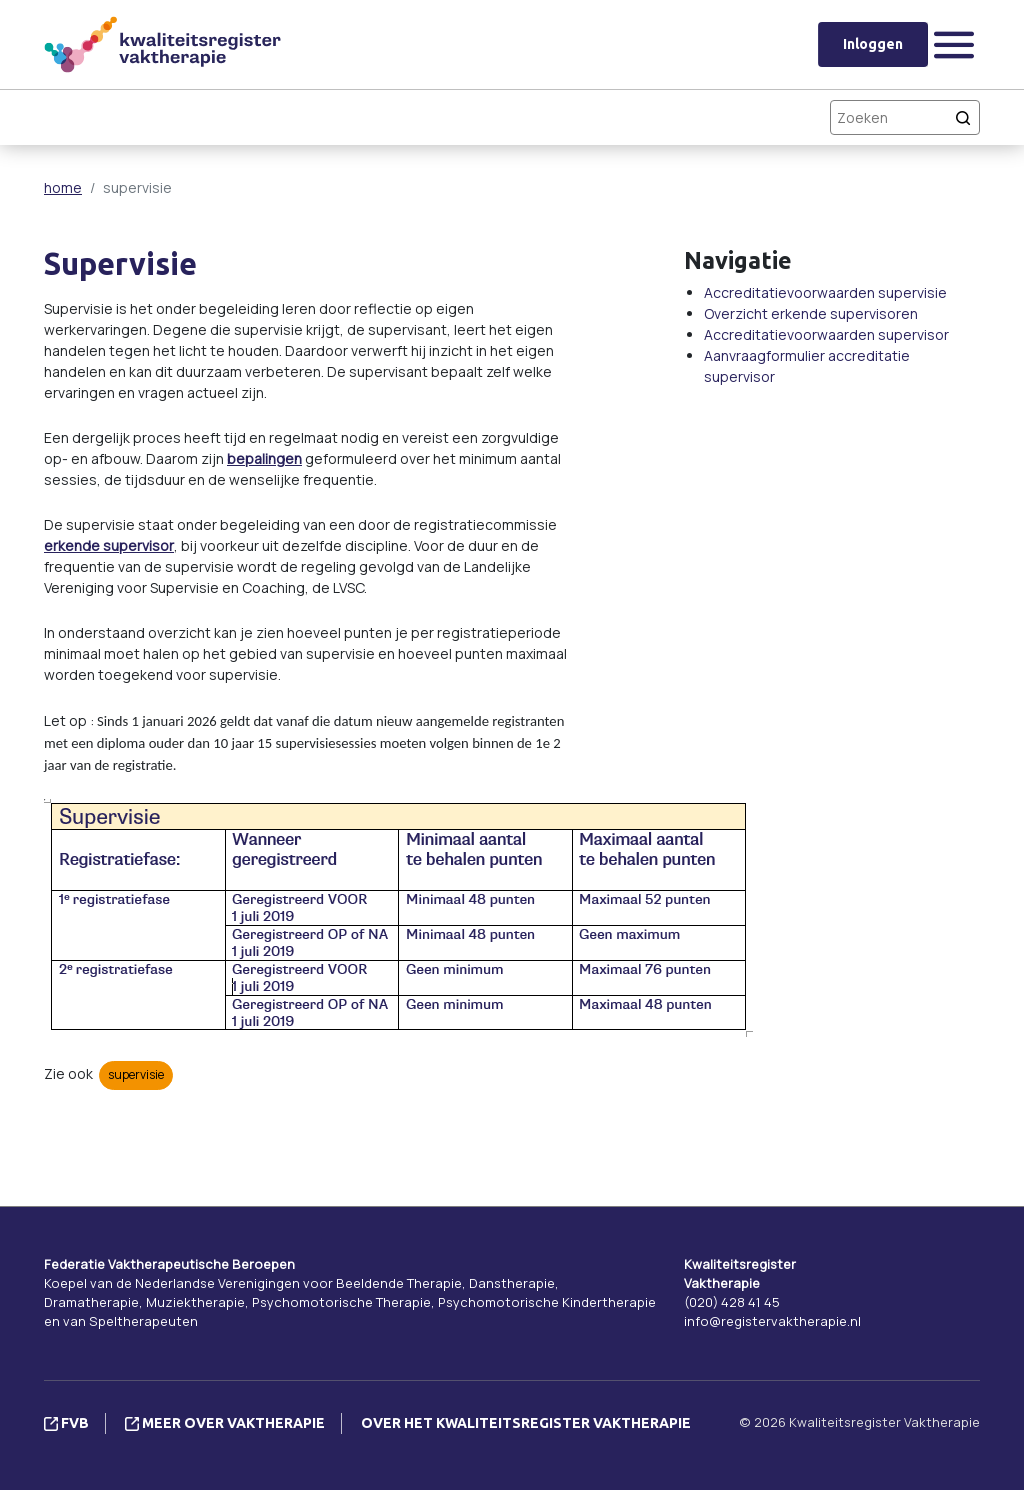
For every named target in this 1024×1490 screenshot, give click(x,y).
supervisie (136, 1074)
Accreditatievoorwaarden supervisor (826, 334)
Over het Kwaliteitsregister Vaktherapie (526, 1423)
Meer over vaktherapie (225, 1423)
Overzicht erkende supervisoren (811, 313)
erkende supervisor (109, 545)
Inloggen (873, 44)
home (63, 187)
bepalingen (264, 458)
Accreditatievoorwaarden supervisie (825, 292)
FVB (66, 1423)
